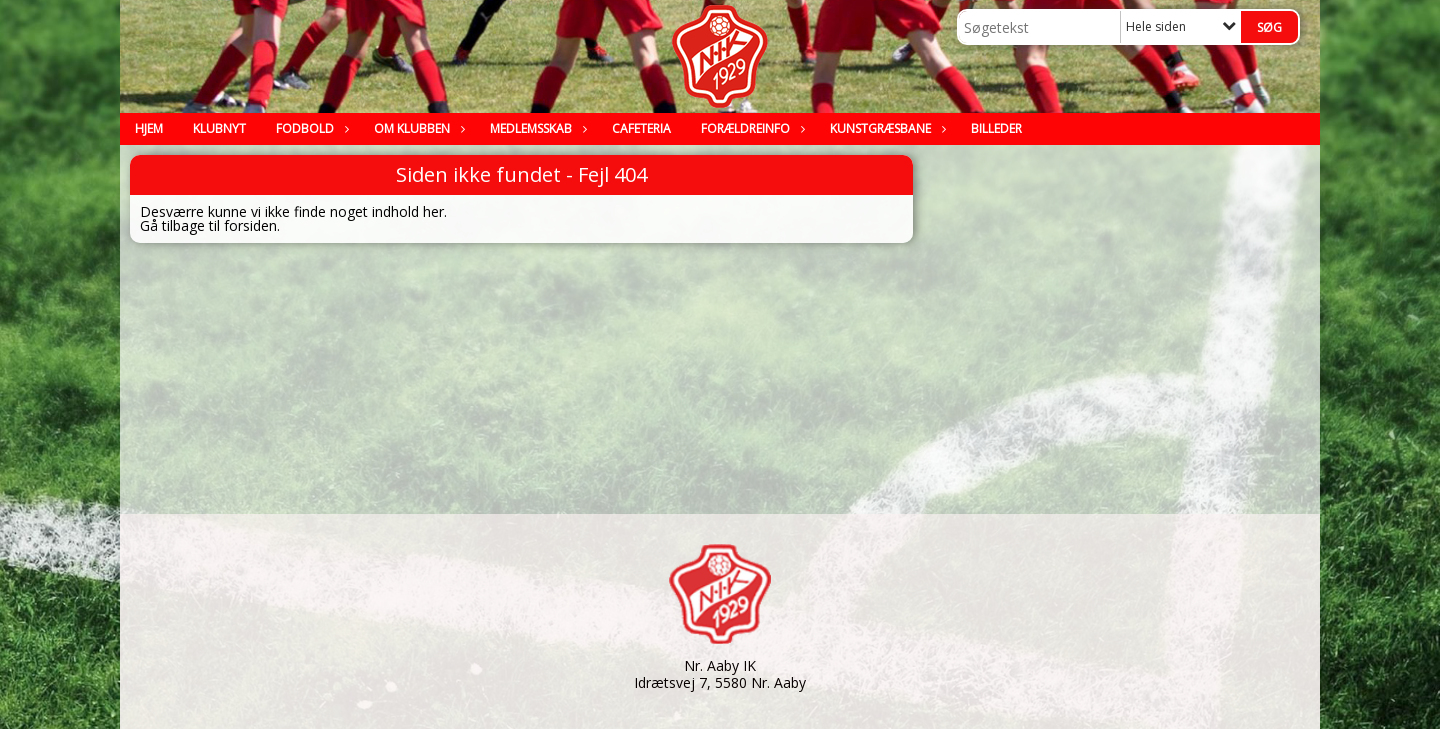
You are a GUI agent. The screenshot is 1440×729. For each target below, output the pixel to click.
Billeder (996, 128)
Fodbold (310, 128)
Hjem (149, 128)
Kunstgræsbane (885, 128)
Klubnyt (219, 128)
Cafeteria (641, 128)
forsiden (250, 225)
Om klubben (417, 128)
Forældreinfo (750, 128)
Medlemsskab (536, 128)
